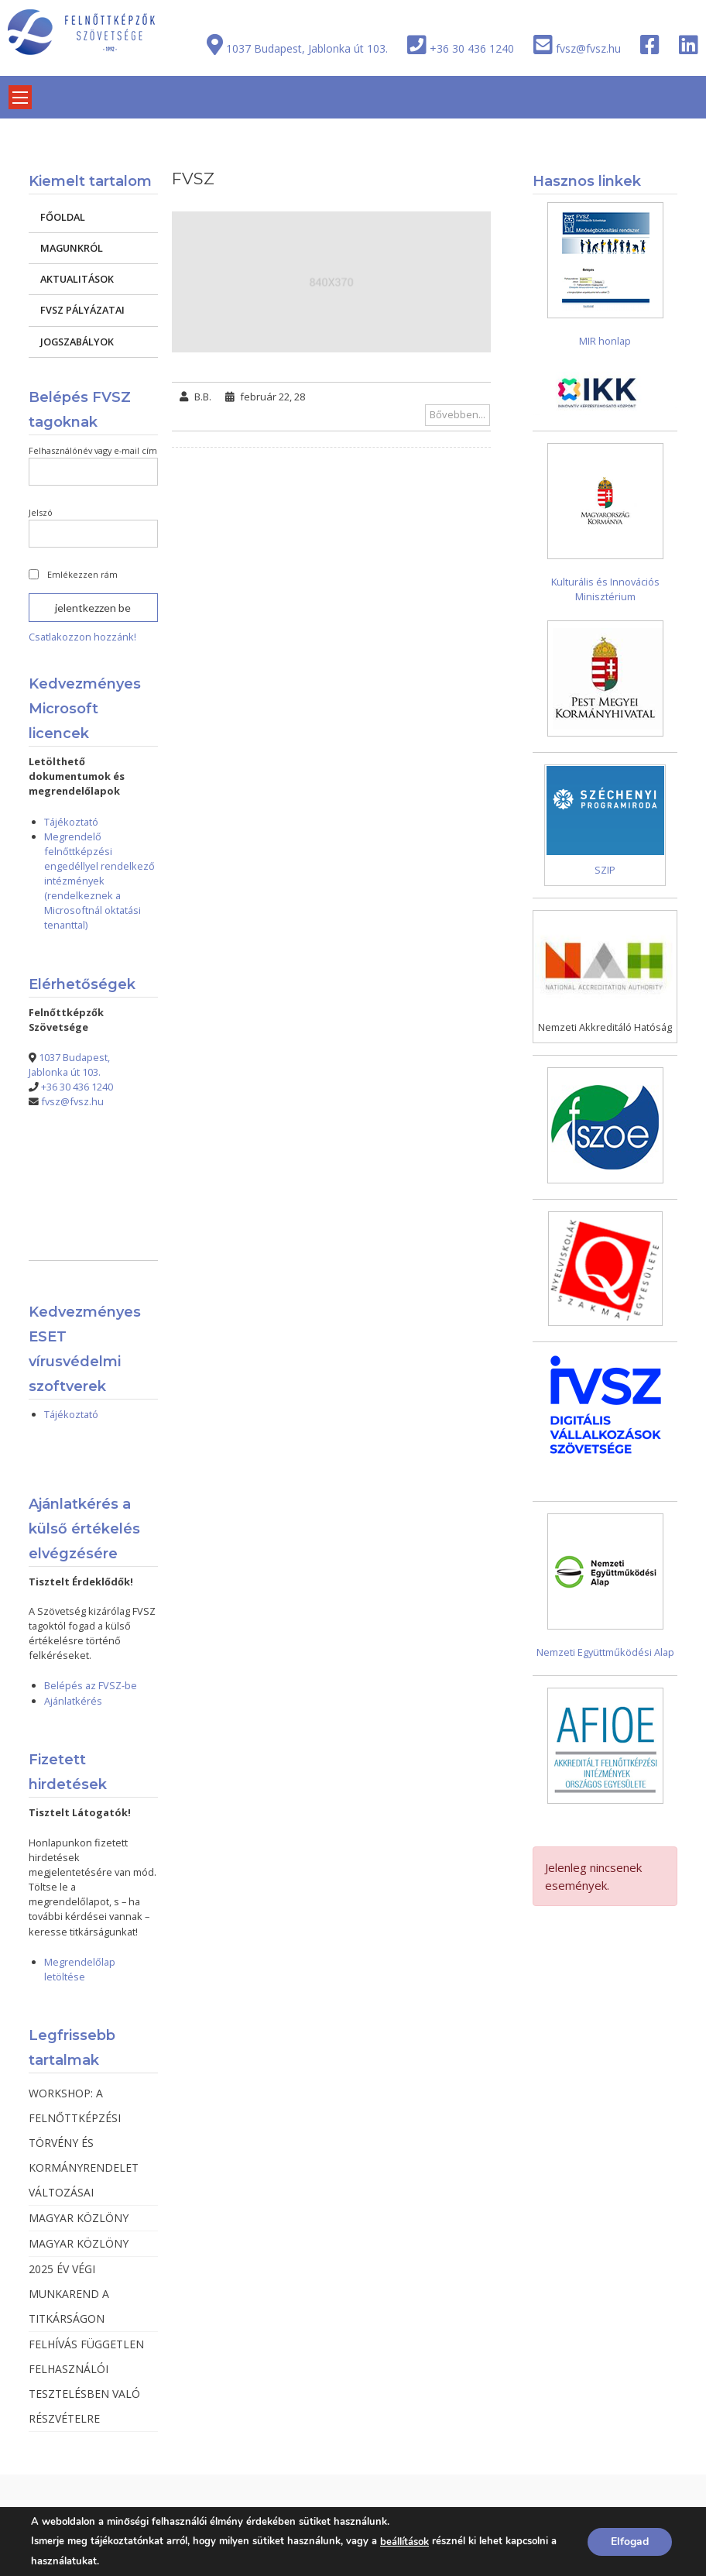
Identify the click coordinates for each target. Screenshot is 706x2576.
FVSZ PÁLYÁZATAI (82, 310)
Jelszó (41, 512)
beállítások (404, 2542)
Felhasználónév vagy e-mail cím (93, 450)
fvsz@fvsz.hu (588, 48)
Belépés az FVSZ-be (90, 1685)
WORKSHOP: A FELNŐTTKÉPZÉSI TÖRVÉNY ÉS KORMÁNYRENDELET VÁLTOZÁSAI (84, 2143)
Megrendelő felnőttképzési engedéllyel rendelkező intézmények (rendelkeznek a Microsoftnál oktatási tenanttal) (99, 881)
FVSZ (193, 178)
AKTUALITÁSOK (77, 279)
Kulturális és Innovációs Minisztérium (605, 589)
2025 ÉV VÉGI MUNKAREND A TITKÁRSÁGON (69, 2294)
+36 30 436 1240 (472, 48)
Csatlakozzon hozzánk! (82, 637)
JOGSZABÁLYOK (77, 342)
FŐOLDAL (62, 217)
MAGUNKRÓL (71, 248)
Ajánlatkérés (73, 1701)
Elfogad (630, 2541)
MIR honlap (605, 341)
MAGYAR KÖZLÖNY (79, 2217)
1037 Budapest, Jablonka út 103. (307, 48)
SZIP (605, 870)
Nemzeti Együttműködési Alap (605, 1652)
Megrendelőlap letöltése (79, 1969)
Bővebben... (457, 414)
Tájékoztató (71, 822)
